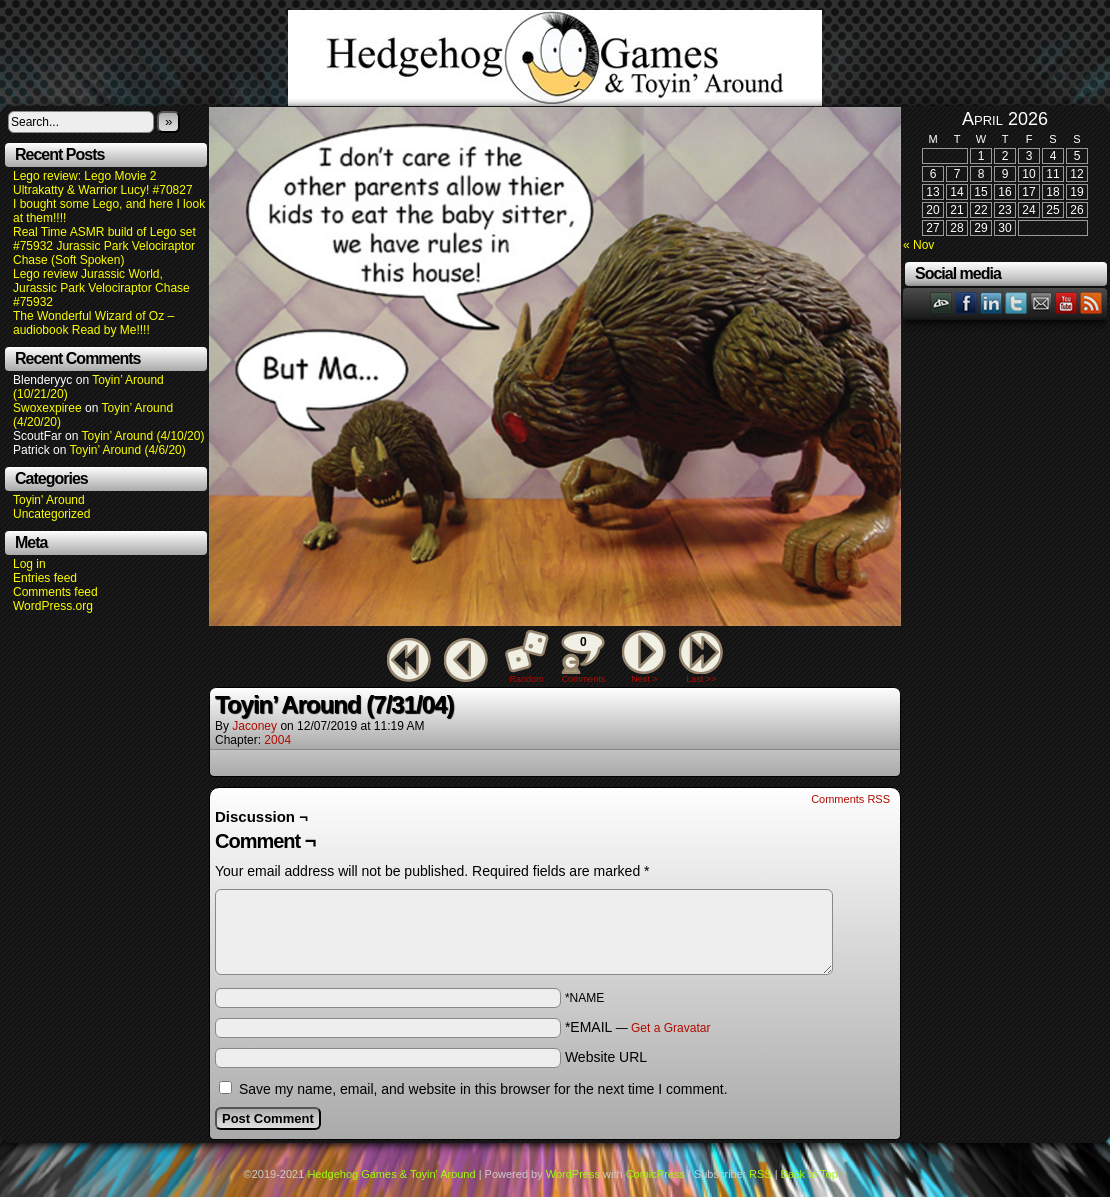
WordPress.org (53, 606)
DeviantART (941, 302)
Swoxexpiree (47, 408)
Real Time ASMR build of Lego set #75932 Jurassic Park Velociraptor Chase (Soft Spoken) (104, 246)
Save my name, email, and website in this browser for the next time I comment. (483, 1089)
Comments (583, 657)
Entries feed (45, 578)
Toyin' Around (49, 500)
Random (527, 679)
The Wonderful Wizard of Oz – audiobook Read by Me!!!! (93, 323)
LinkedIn (991, 302)
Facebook (966, 302)
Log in (29, 564)
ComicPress (655, 1174)
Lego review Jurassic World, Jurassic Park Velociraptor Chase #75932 (101, 288)
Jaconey (254, 726)
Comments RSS (850, 799)
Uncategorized (51, 514)
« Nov (918, 245)
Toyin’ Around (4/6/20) (128, 450)
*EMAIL (638, 1027)
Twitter (1016, 302)
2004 (277, 740)
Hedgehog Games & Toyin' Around (555, 58)
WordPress (573, 1174)
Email (1041, 302)
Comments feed (55, 592)
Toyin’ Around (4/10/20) (143, 436)
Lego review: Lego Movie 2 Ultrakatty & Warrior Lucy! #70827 (103, 183)
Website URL (606, 1057)
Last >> (701, 679)
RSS (1091, 302)
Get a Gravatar (670, 1028)
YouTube (1066, 302)
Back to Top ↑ (814, 1174)
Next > (644, 679)
